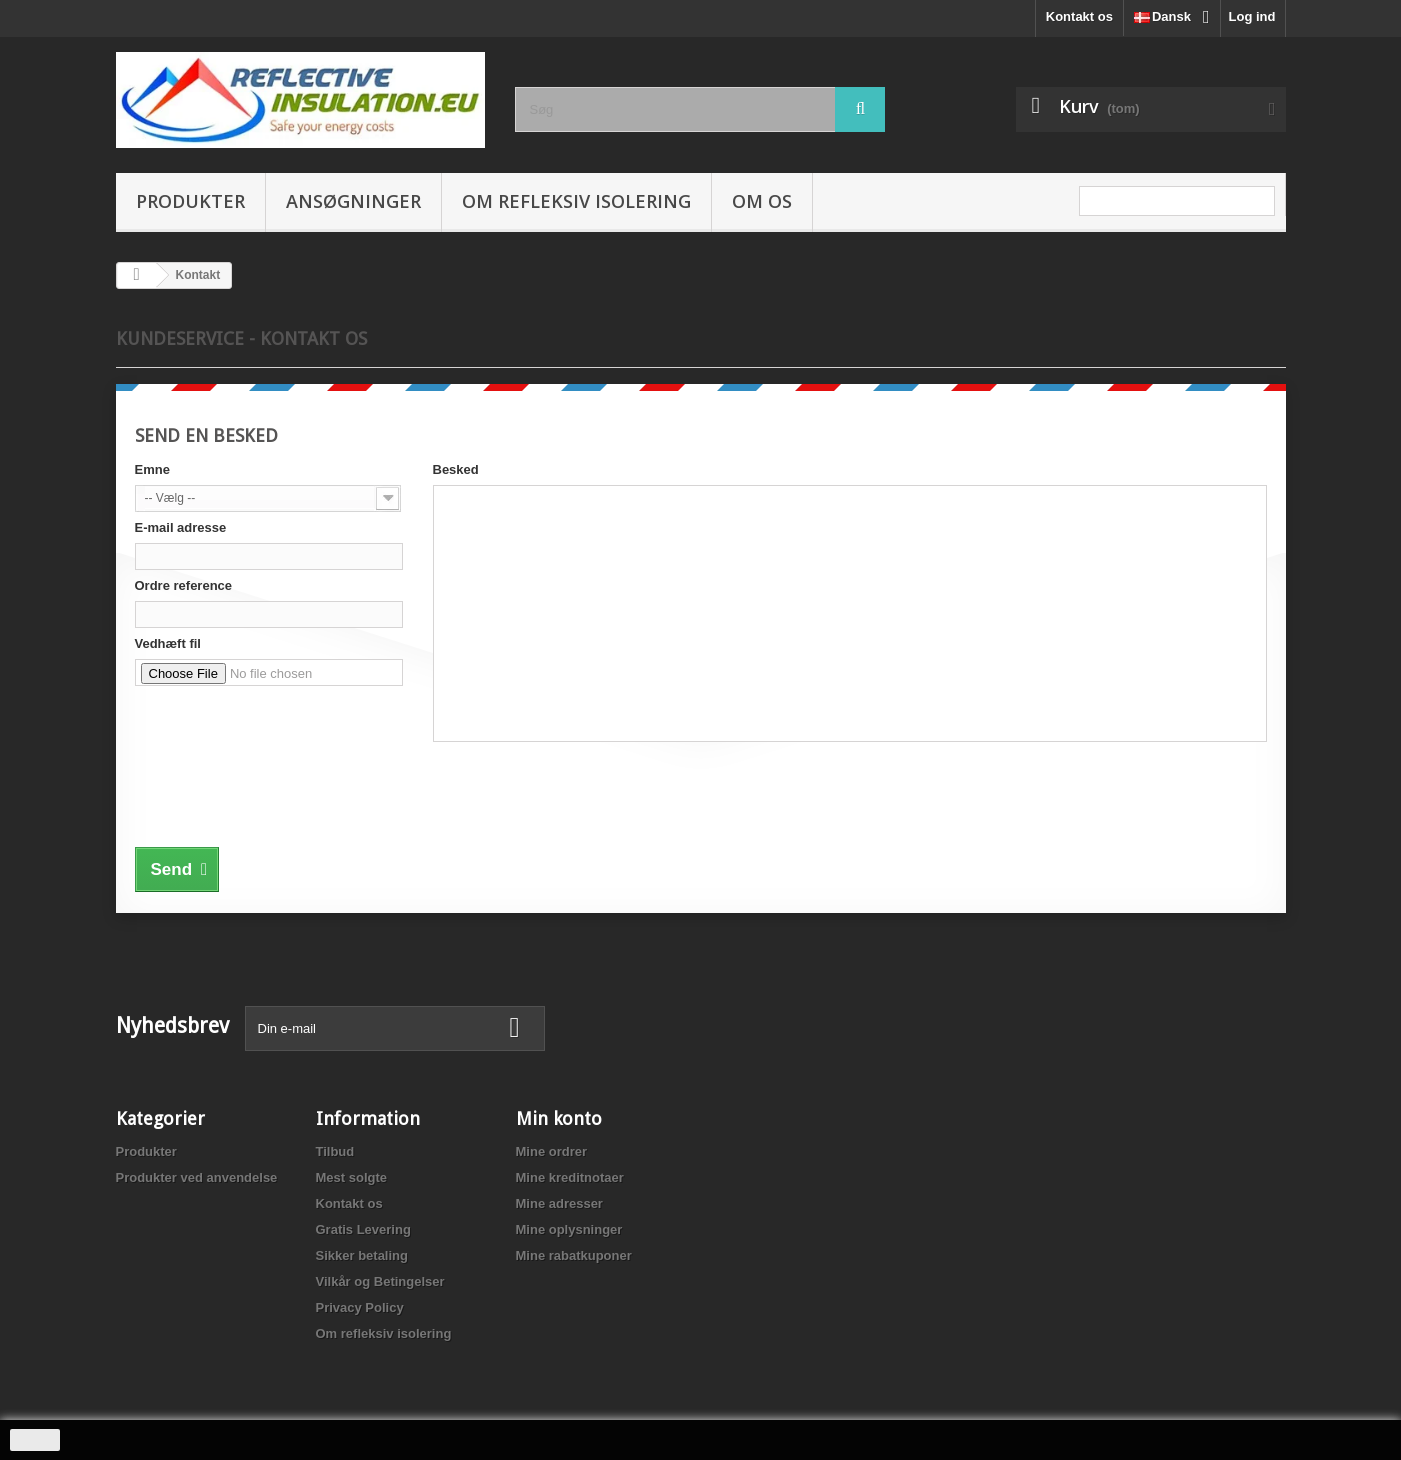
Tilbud (335, 1151)
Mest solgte (352, 1177)
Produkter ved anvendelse (197, 1177)
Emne (152, 469)
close (35, 1440)
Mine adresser (559, 1203)
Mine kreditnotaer (570, 1177)
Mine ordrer (552, 1151)
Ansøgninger (353, 201)
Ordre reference (184, 585)
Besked (456, 469)
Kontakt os (1079, 16)
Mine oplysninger (569, 1229)
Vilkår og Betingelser (380, 1281)
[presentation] (287, 801)
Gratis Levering (363, 1229)
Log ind (1252, 16)
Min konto (559, 1118)
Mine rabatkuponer (574, 1255)
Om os (762, 201)
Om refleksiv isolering (576, 201)
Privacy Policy (360, 1307)
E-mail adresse (181, 527)
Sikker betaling (362, 1255)
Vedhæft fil (168, 643)
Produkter (190, 201)
